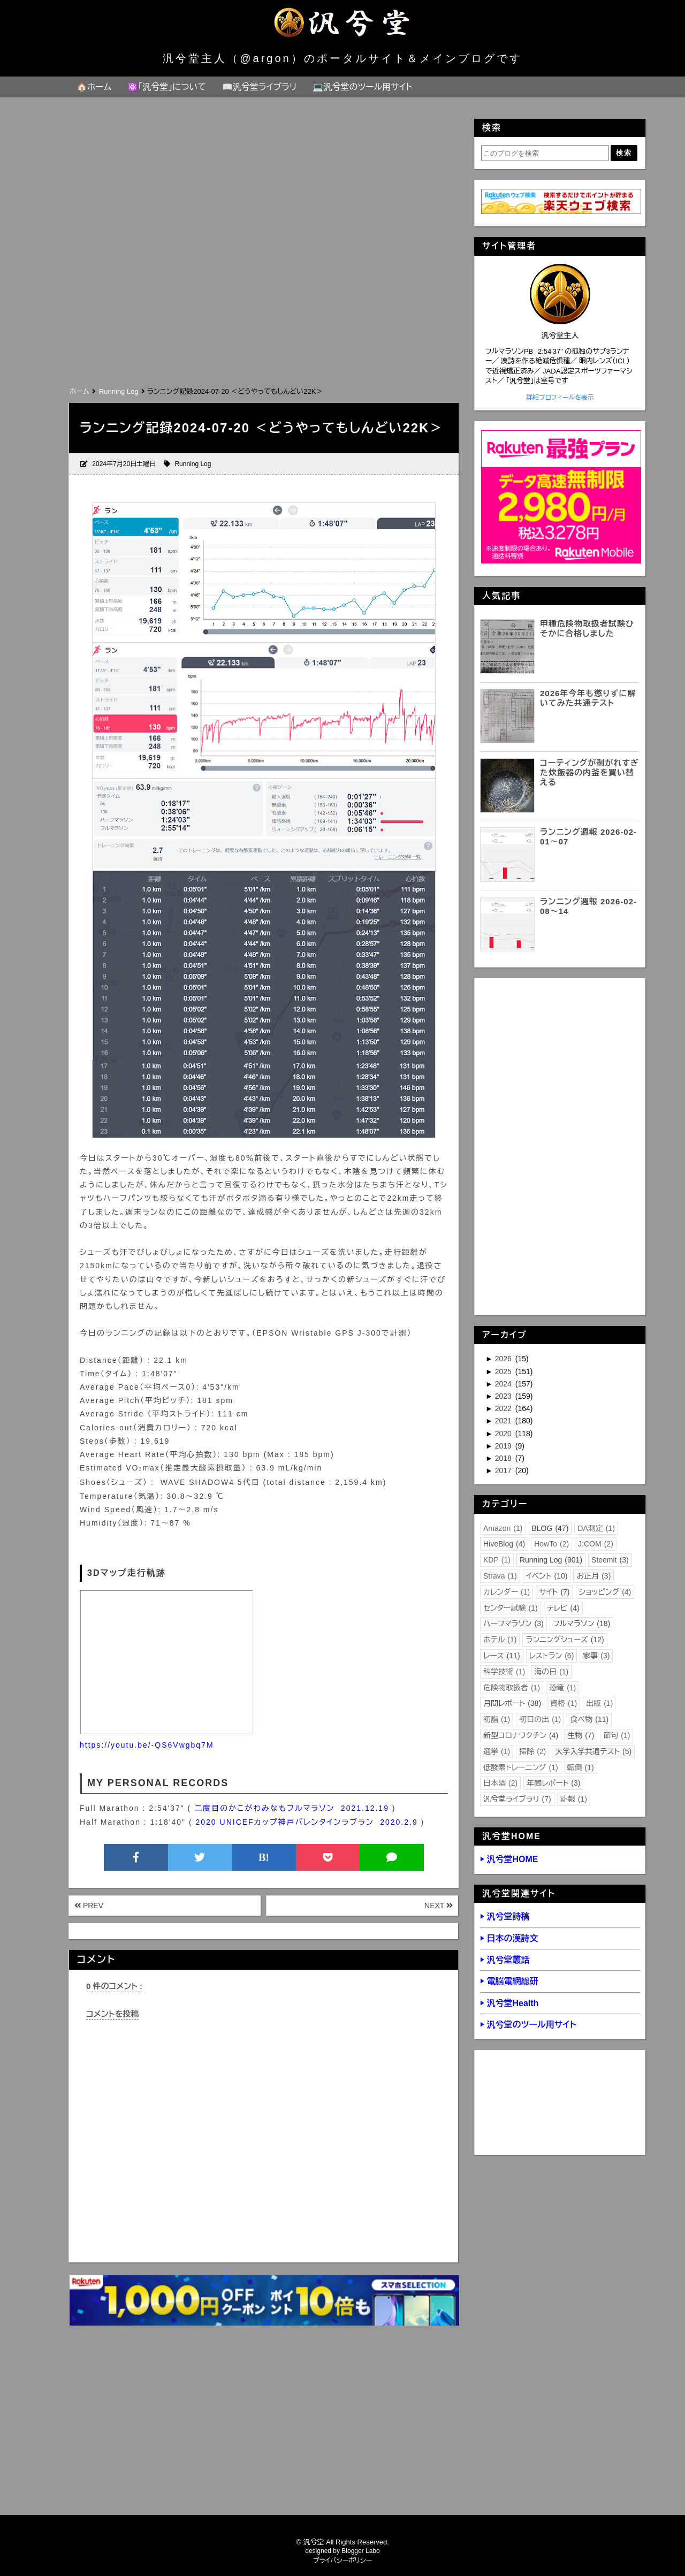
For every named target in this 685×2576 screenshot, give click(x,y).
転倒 (580, 1767)
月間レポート (512, 1703)
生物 (580, 1735)
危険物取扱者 (511, 1687)
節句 (616, 1735)
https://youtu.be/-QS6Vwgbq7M (147, 1745)
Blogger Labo (360, 2551)
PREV (88, 1905)
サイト (554, 1592)
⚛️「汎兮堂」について (166, 87)
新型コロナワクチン (520, 1735)
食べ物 (589, 1719)
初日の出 (540, 1719)
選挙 (496, 1751)
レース (501, 1655)
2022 (504, 1408)
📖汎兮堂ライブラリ (259, 87)
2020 (504, 1433)
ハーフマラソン (513, 1623)
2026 (504, 1358)
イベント (547, 1576)
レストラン (551, 1655)
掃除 (532, 1751)
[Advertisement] (263, 304)
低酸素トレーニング (520, 1767)
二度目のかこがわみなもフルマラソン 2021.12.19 (291, 1808)
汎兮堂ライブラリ (517, 1799)
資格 (563, 1703)
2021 (504, 1420)
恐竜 (562, 1687)
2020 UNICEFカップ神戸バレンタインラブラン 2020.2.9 (307, 1822)
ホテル (499, 1639)
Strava (500, 1576)
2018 (504, 1458)
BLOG (550, 1528)
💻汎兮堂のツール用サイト (362, 87)
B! (263, 1857)
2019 (504, 1446)
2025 (504, 1371)
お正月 (593, 1576)
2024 (504, 1384)
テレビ (563, 1608)
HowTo (551, 1543)
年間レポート (553, 1783)
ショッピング (605, 1592)
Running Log (192, 464)
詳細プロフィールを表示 (560, 397)
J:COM (595, 1543)
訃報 (573, 1799)
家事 (596, 1655)
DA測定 (596, 1528)
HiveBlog (504, 1543)
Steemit (610, 1560)
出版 (599, 1703)
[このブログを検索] (544, 153)
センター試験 (510, 1608)
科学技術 (504, 1671)
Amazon (503, 1528)
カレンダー (506, 1592)
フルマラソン (581, 1623)
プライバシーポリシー (342, 2560)
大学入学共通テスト (593, 1751)
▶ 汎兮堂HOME (509, 1859)
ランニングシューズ (565, 1639)
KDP (497, 1560)
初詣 (496, 1719)
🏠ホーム (94, 87)
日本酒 (500, 1783)
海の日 (551, 1671)
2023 (504, 1396)
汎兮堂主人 (560, 335)
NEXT (438, 1905)
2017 (504, 1470)
